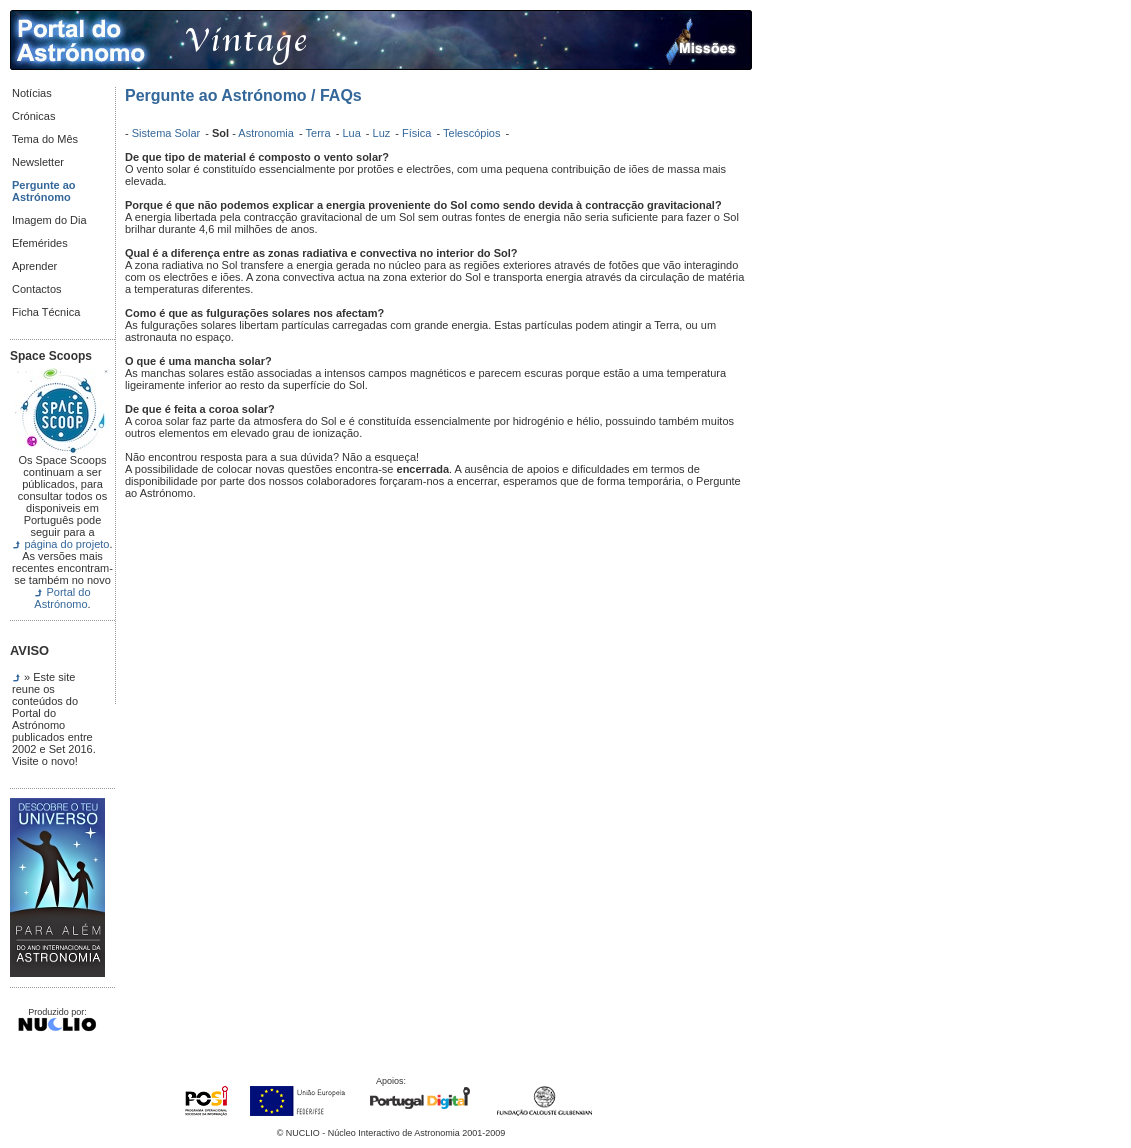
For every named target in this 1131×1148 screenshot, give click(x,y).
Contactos (37, 289)
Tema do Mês (45, 139)
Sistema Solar (168, 133)
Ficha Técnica (46, 312)
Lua (352, 133)
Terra (320, 133)
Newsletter (38, 162)
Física (418, 133)
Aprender (34, 266)
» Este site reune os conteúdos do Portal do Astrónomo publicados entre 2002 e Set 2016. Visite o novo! (54, 719)
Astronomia (267, 133)
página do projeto (66, 544)
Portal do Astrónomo (62, 598)
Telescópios (473, 133)
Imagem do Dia (49, 220)
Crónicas (33, 116)
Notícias (32, 93)
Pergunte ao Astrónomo (44, 191)
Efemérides (40, 243)
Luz (383, 133)
